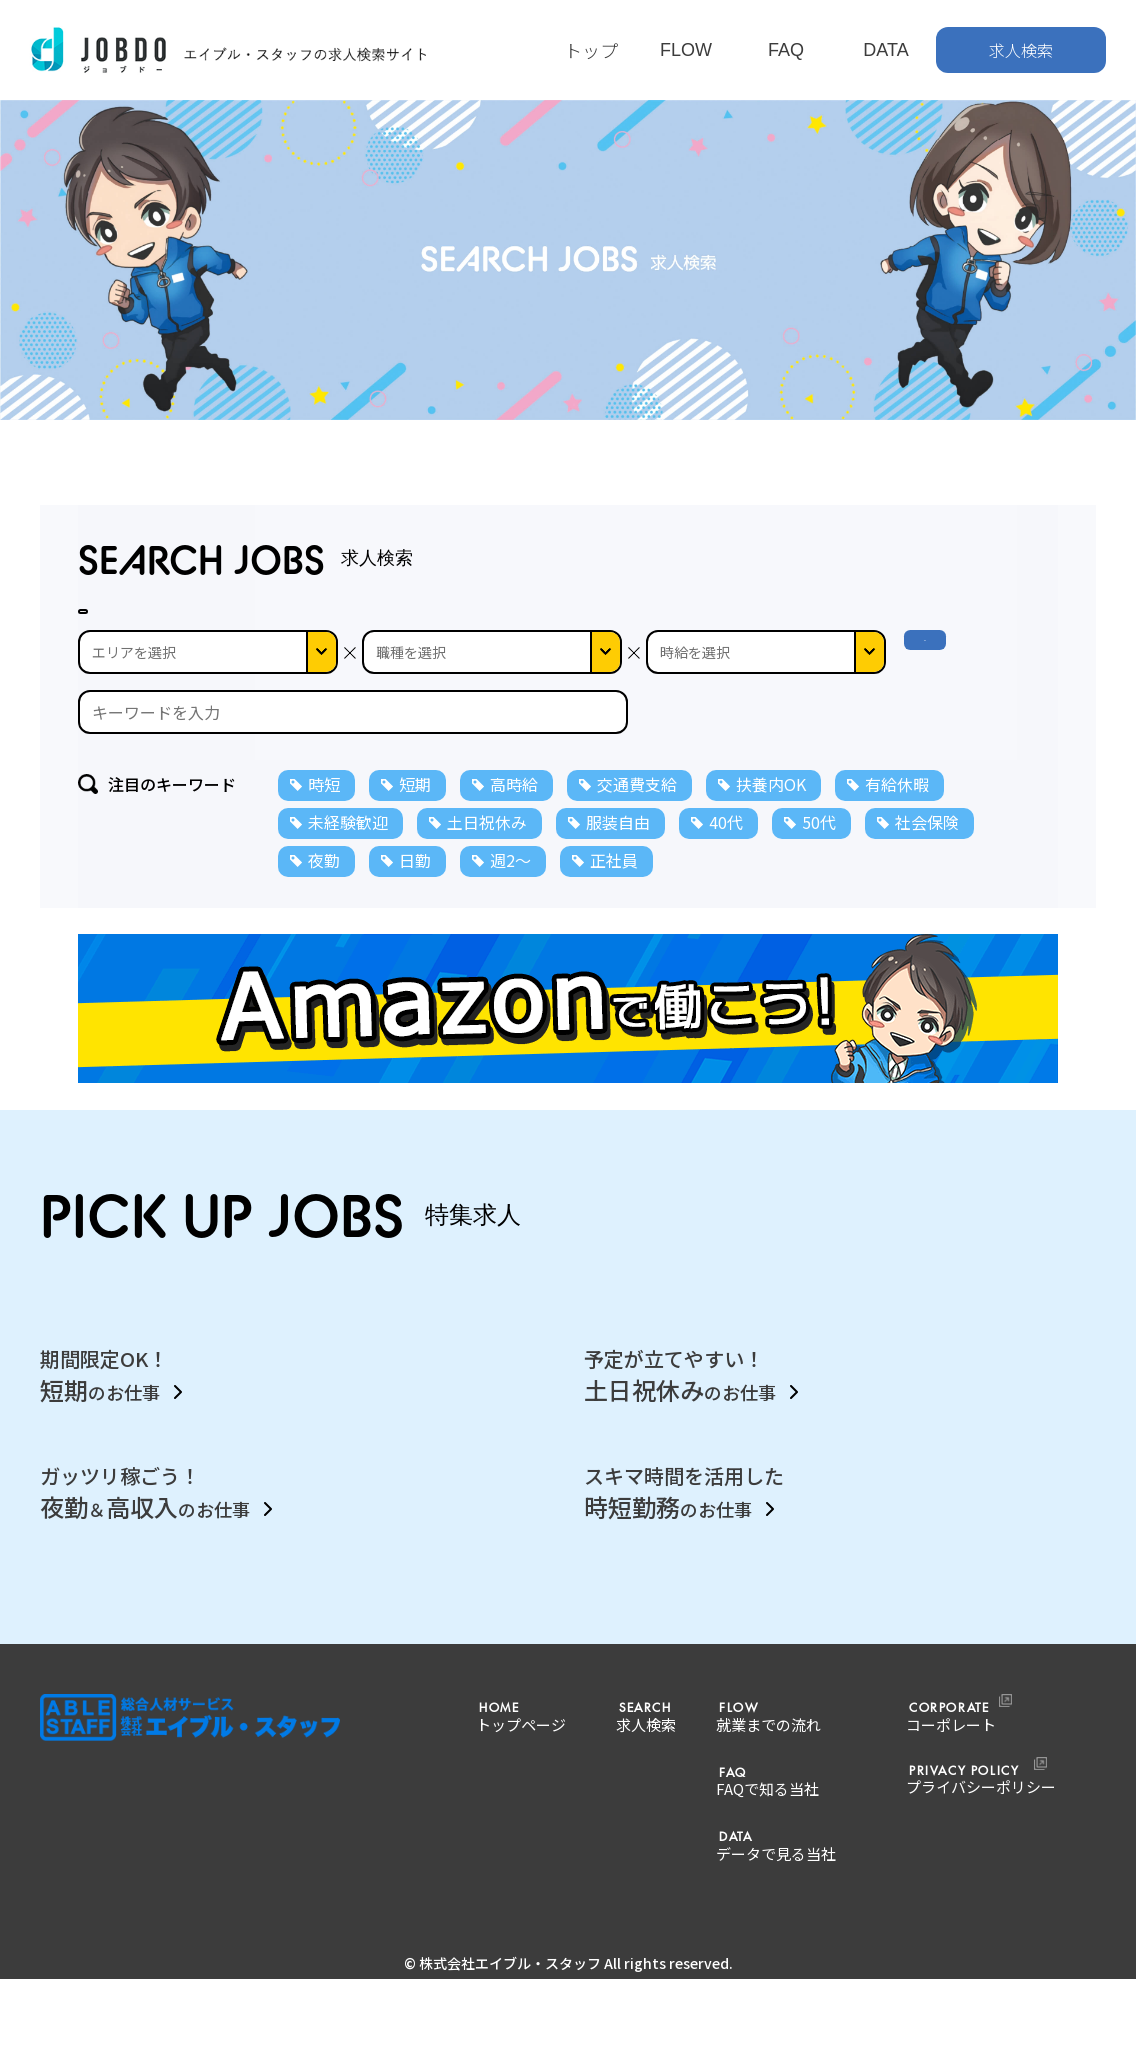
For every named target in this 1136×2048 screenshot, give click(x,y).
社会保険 (927, 861)
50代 (819, 861)
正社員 (614, 899)
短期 (415, 823)
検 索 (942, 691)
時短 (324, 823)
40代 (726, 861)
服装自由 (618, 861)
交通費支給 (637, 823)
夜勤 (324, 899)
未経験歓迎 (348, 861)
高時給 (514, 823)
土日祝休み (487, 861)
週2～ (510, 899)
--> (766, 691)
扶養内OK (771, 823)
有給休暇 (897, 823)
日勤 (415, 899)
